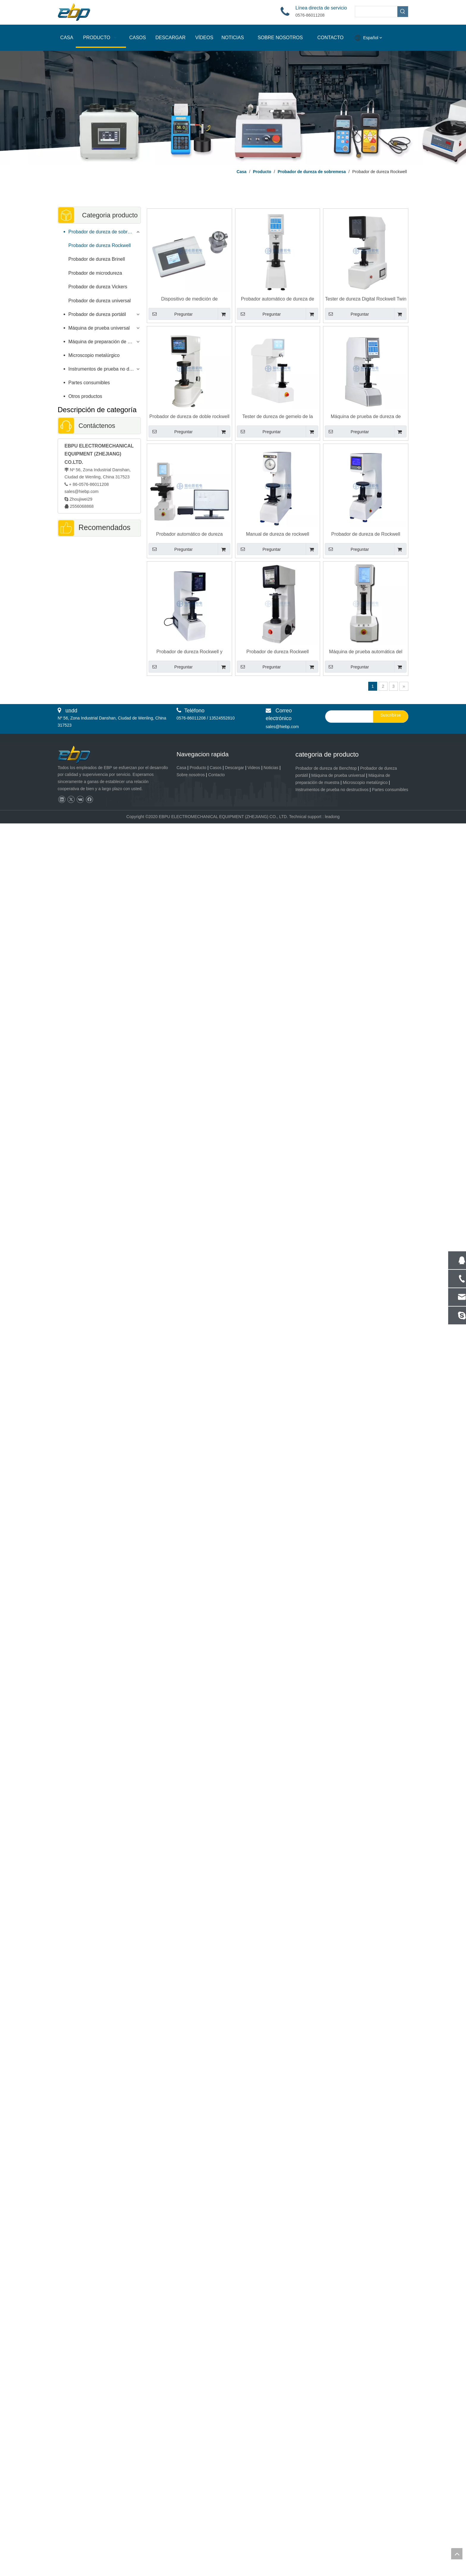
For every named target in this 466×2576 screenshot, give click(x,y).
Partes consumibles (89, 382)
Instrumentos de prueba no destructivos (104, 368)
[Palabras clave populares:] (402, 11)
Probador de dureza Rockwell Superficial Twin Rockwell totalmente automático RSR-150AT (277, 652)
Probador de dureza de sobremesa (104, 231)
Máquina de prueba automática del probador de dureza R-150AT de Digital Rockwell (365, 652)
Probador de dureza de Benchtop (326, 768)
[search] (347, 716)
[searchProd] (376, 11)
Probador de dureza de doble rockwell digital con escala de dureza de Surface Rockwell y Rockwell (189, 417)
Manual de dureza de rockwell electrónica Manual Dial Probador (278, 534)
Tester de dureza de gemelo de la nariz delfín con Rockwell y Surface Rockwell (277, 417)
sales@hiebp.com (81, 491)
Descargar (234, 767)
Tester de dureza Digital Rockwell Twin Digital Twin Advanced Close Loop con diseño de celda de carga (366, 299)
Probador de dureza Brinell (96, 259)
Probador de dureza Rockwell (99, 245)
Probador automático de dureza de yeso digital (277, 299)
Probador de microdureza (95, 273)
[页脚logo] (79, 755)
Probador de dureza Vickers (97, 286)
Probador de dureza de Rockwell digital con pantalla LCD (365, 534)
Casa (181, 767)
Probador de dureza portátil (97, 314)
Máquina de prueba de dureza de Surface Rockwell (366, 417)
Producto (198, 767)
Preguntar (171, 314)
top (456, 2553)
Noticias (271, 767)
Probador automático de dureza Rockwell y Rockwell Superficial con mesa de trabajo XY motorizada (189, 534)
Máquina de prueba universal (99, 328)
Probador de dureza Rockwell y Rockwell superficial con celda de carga (189, 652)
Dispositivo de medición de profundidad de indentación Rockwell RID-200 (190, 299)
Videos (254, 767)
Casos (216, 767)
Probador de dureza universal (99, 300)
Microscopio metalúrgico (94, 355)
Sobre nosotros (191, 774)
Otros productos (85, 396)
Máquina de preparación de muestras (104, 341)
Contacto (216, 774)
